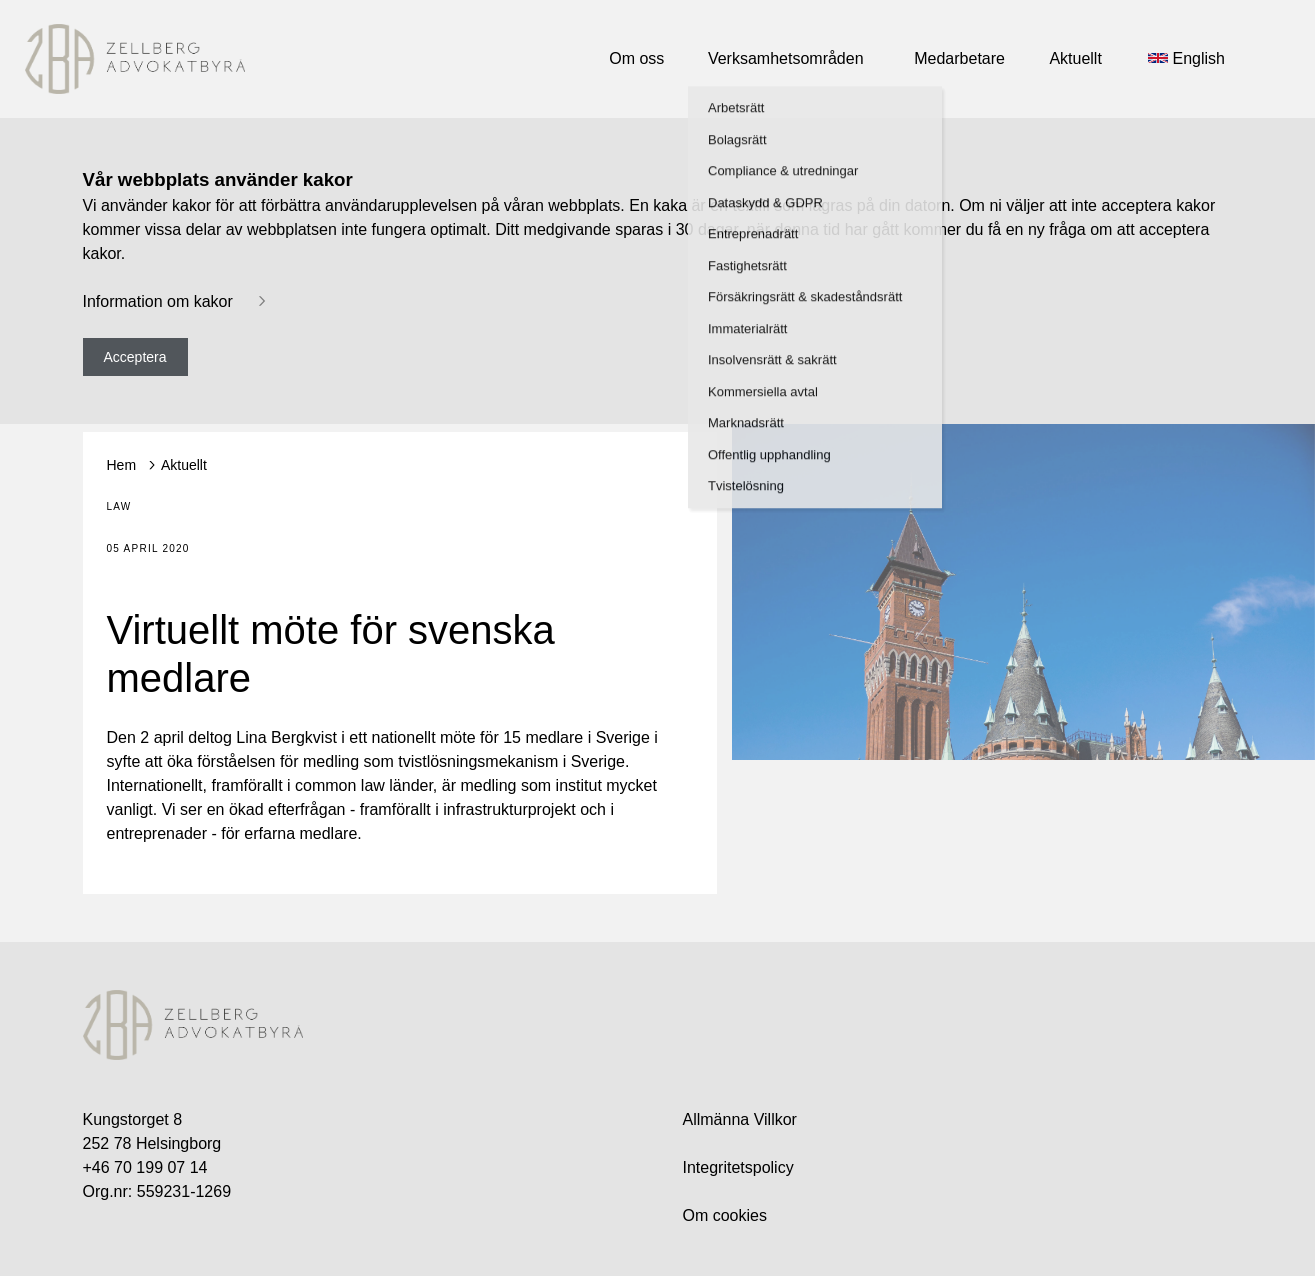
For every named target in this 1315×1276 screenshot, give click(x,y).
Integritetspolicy (738, 1167)
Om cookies (725, 1215)
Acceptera (135, 357)
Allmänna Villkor (740, 1119)
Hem (122, 465)
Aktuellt (184, 465)
